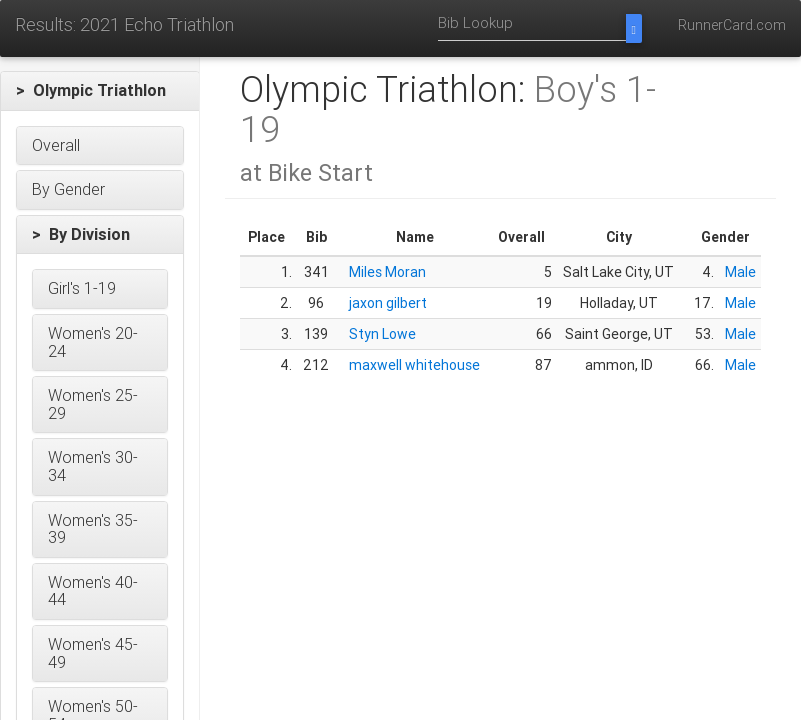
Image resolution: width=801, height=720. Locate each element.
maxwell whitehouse (414, 365)
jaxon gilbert (388, 303)
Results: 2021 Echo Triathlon (124, 24)
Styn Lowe (382, 334)
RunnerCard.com (732, 25)
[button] (100, 91)
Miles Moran (387, 272)
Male (740, 272)
